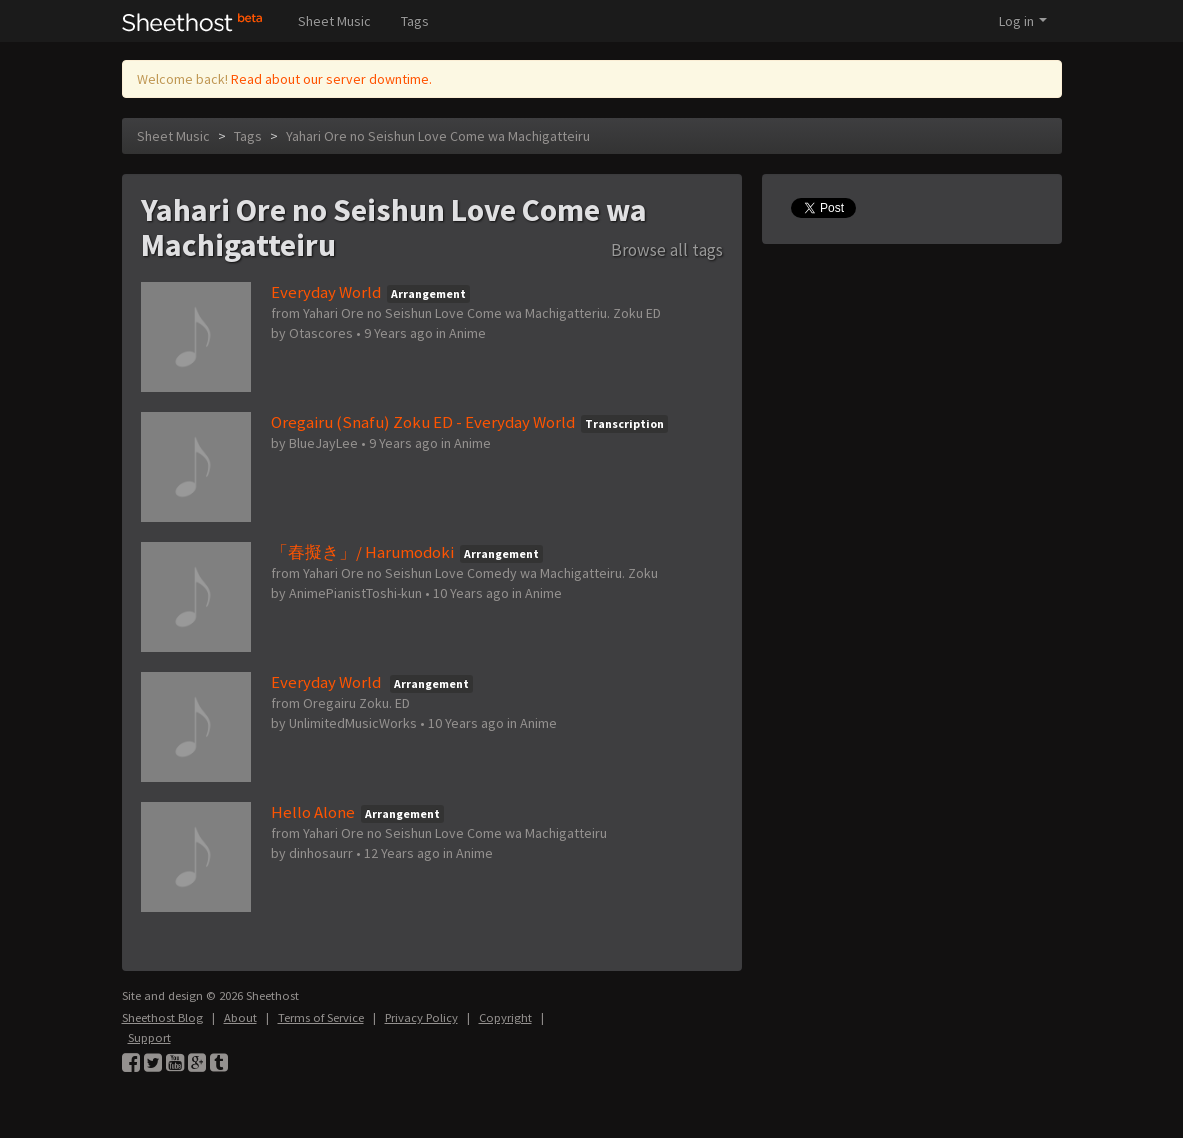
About (240, 1017)
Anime (467, 333)
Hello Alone (313, 812)
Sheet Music (334, 21)
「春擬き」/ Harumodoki (362, 552)
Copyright (505, 1017)
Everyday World (326, 292)
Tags (415, 21)
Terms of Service (321, 1017)
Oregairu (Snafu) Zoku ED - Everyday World (423, 422)
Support (149, 1037)
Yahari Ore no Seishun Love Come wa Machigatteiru (438, 136)
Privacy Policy (421, 1017)
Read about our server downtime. (331, 79)
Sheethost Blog (162, 1017)
